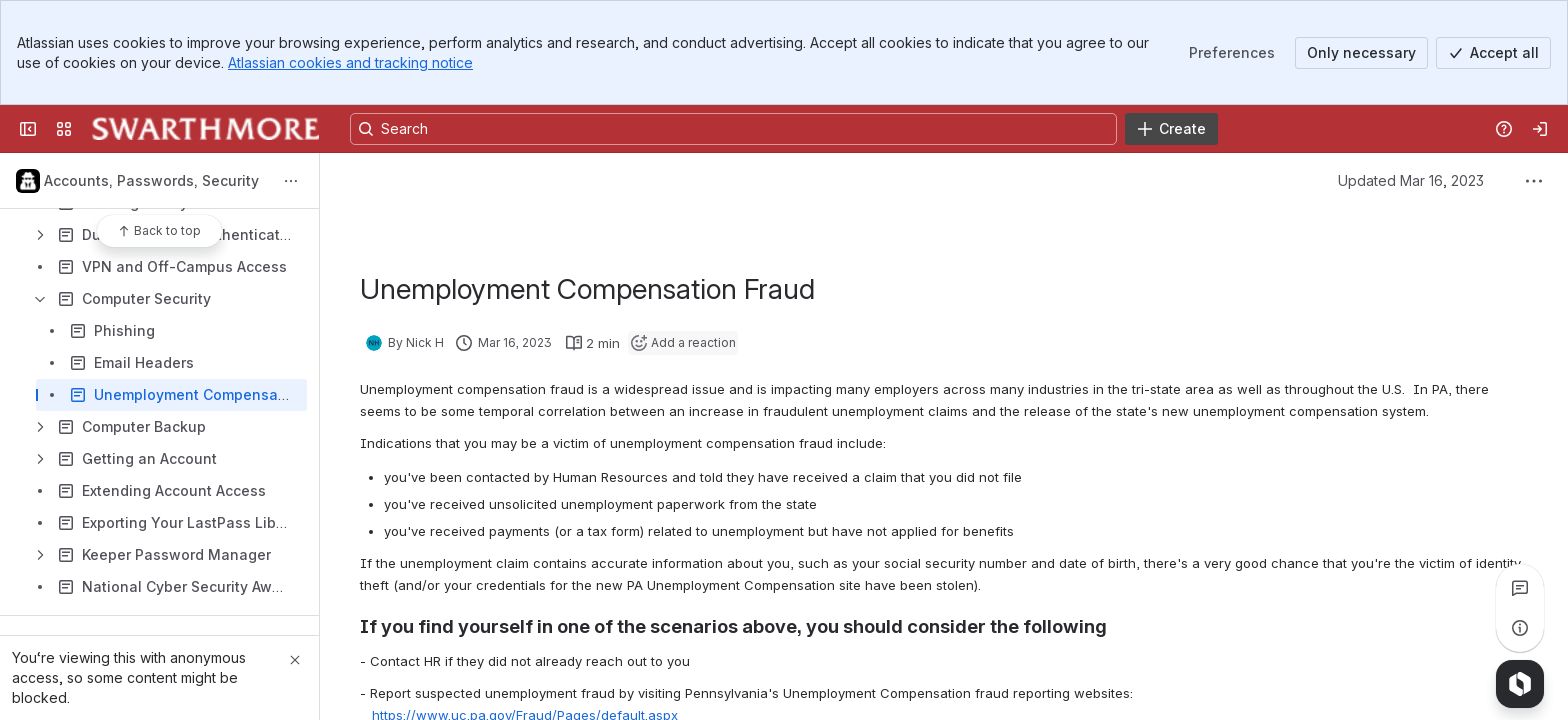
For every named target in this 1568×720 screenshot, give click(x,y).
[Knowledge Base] (205, 129)
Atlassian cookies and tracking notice (350, 62)
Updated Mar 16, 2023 (1411, 180)
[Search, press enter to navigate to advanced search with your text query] (733, 129)
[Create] (1171, 129)
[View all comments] (1520, 588)
